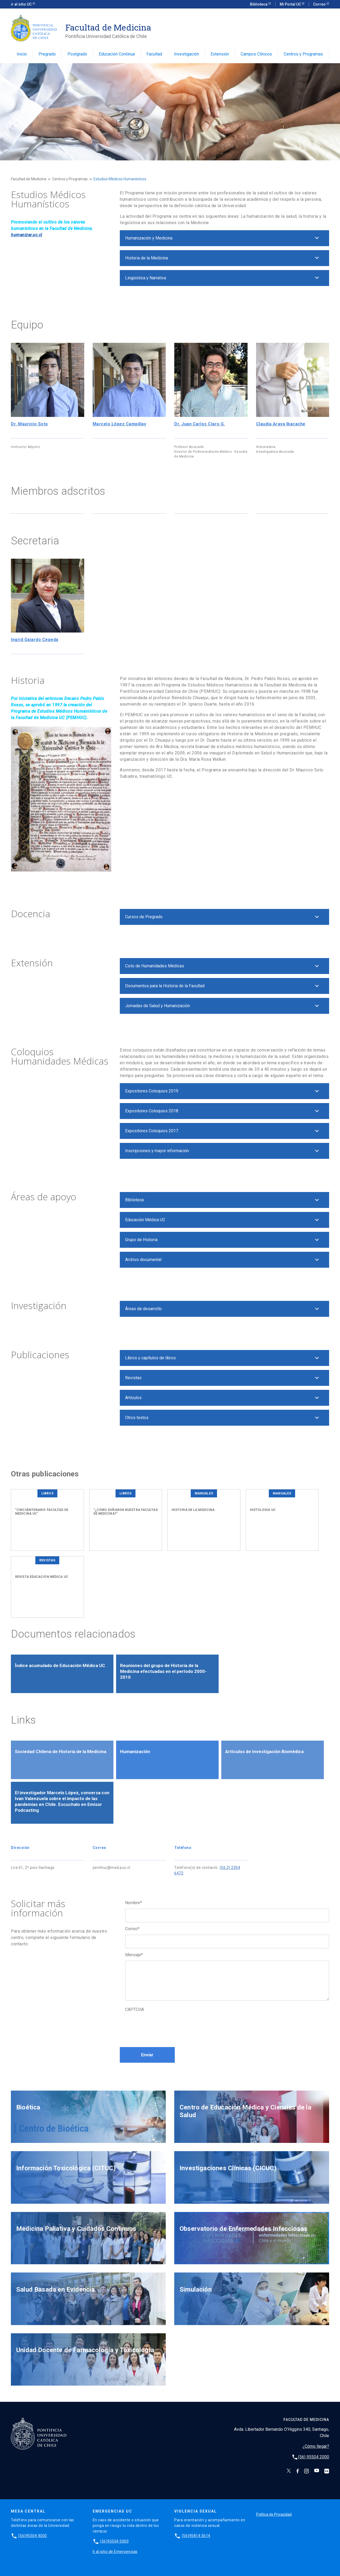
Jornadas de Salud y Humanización (157, 1005)
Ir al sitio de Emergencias (115, 2551)
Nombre (133, 1902)
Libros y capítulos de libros (150, 1357)
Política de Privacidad (274, 2514)
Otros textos (136, 1417)
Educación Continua (117, 54)
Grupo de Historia (141, 1239)
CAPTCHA (134, 2009)
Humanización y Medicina (148, 238)
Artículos (133, 1397)
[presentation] (165, 2025)
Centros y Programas (303, 54)
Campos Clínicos (256, 54)
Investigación (186, 54)
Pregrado (47, 54)
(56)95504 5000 (114, 2541)
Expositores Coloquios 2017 (151, 1130)
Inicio (22, 54)
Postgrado (77, 54)
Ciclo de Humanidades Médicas (154, 965)
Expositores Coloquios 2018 (151, 1110)
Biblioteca (259, 4)
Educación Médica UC (145, 1219)
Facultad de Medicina (28, 179)
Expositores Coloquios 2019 (151, 1090)
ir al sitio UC (21, 4)
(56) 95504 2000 (313, 2456)
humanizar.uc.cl (26, 234)
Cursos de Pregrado (144, 916)
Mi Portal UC (291, 4)
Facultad (154, 54)
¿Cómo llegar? (316, 2446)
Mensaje (134, 1954)
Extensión (220, 54)
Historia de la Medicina (146, 257)
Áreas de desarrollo (143, 1308)
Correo (319, 4)
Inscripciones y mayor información (157, 1150)
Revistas (133, 1377)
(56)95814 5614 (196, 2536)
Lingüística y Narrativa (145, 277)
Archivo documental (143, 1259)
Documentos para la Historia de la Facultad (165, 985)
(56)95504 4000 (32, 2536)
